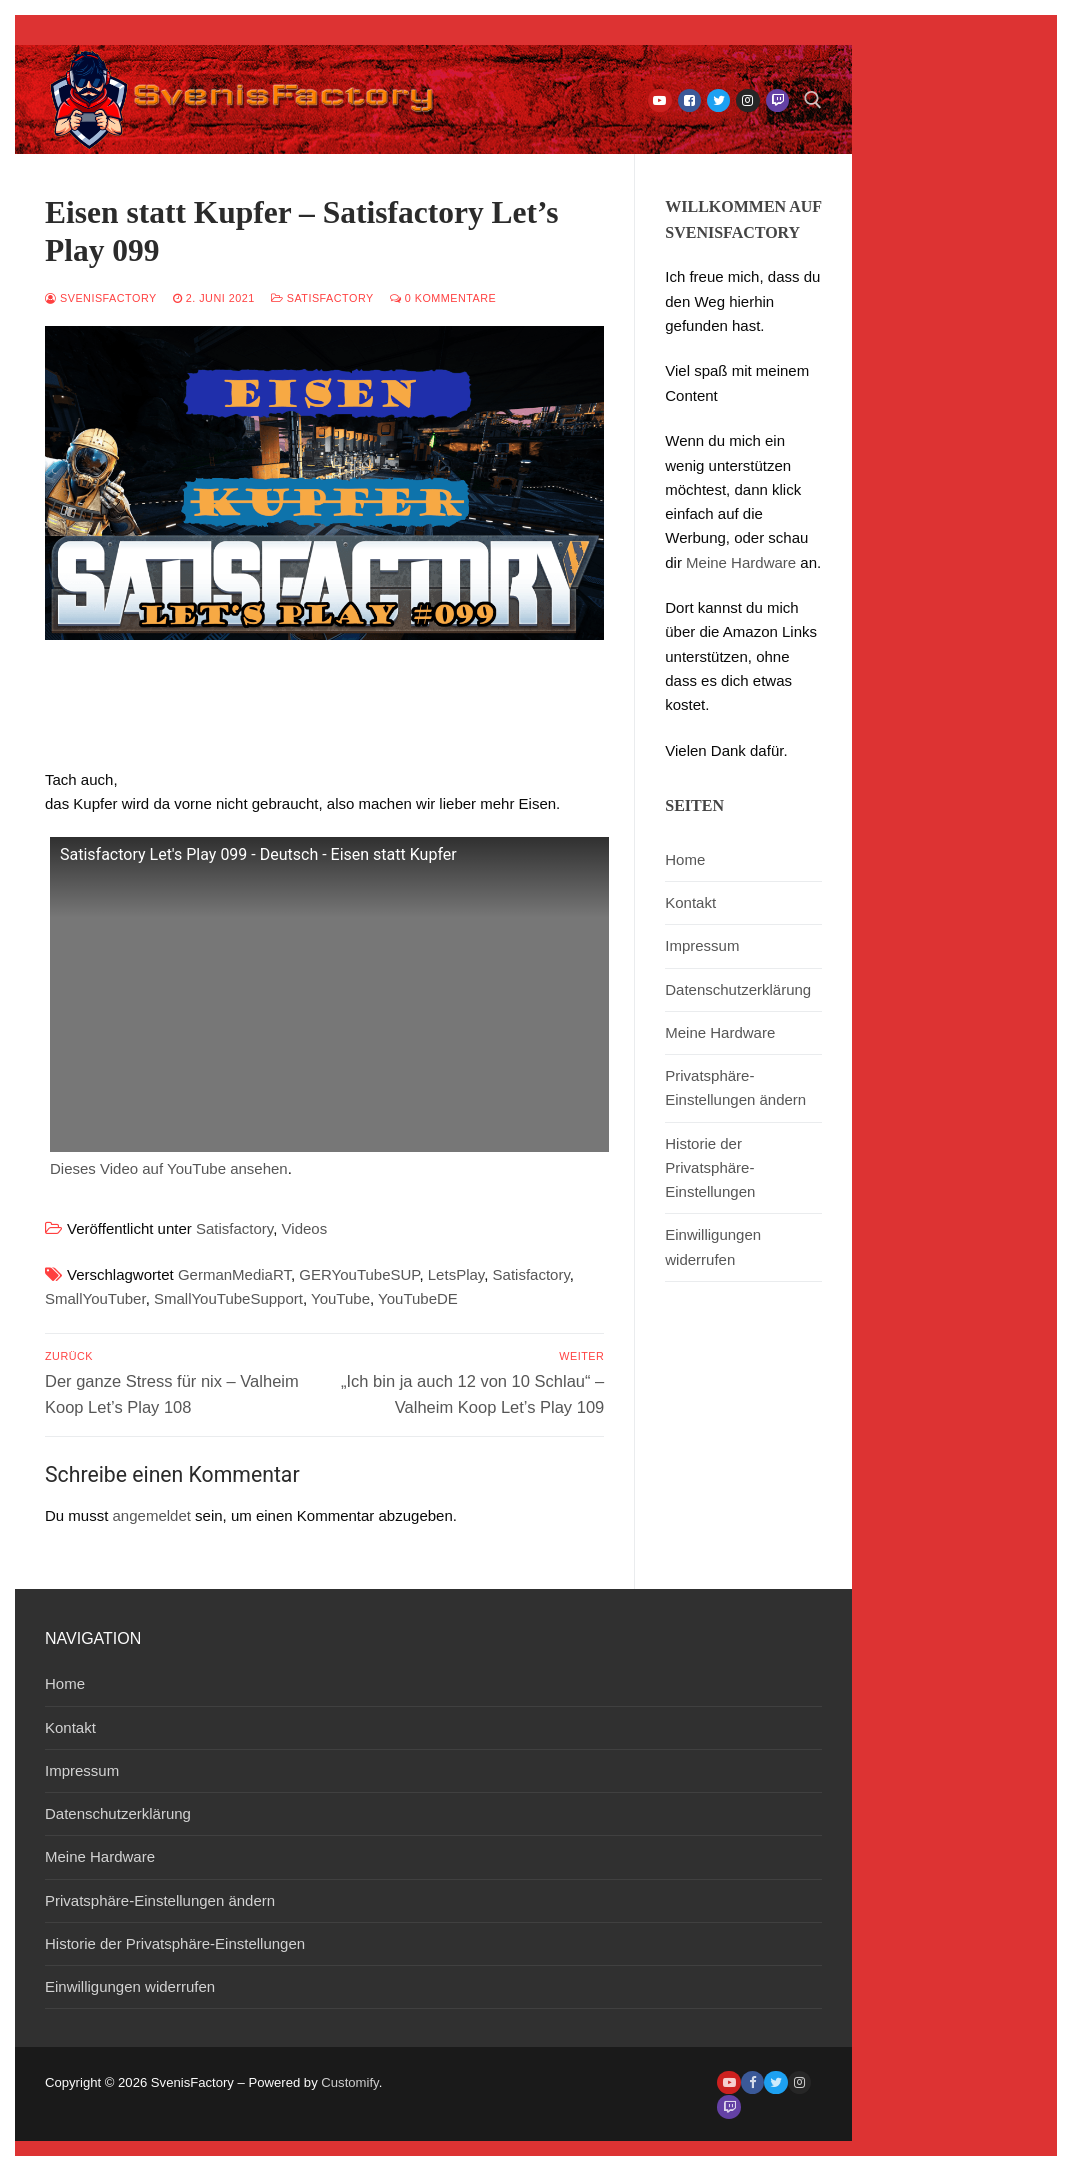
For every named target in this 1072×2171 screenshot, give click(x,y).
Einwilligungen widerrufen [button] (713, 1246)
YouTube (340, 1298)
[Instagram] (747, 100)
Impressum (702, 945)
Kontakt (690, 902)
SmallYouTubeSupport (228, 1298)
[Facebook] (689, 100)
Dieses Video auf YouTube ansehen (169, 1168)
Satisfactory (322, 298)
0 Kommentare (443, 298)
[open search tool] (813, 100)
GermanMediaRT (234, 1274)
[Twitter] (718, 100)
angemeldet (152, 1515)
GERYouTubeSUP (359, 1274)
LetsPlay (456, 1274)
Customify (349, 2082)
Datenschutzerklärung (738, 989)
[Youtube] (659, 100)
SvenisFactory (101, 298)
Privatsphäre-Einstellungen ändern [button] (735, 1087)
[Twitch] (777, 100)
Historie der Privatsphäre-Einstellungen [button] (710, 1168)
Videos (305, 1228)
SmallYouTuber (95, 1298)
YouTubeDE (418, 1298)
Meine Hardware (741, 562)
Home (685, 859)
